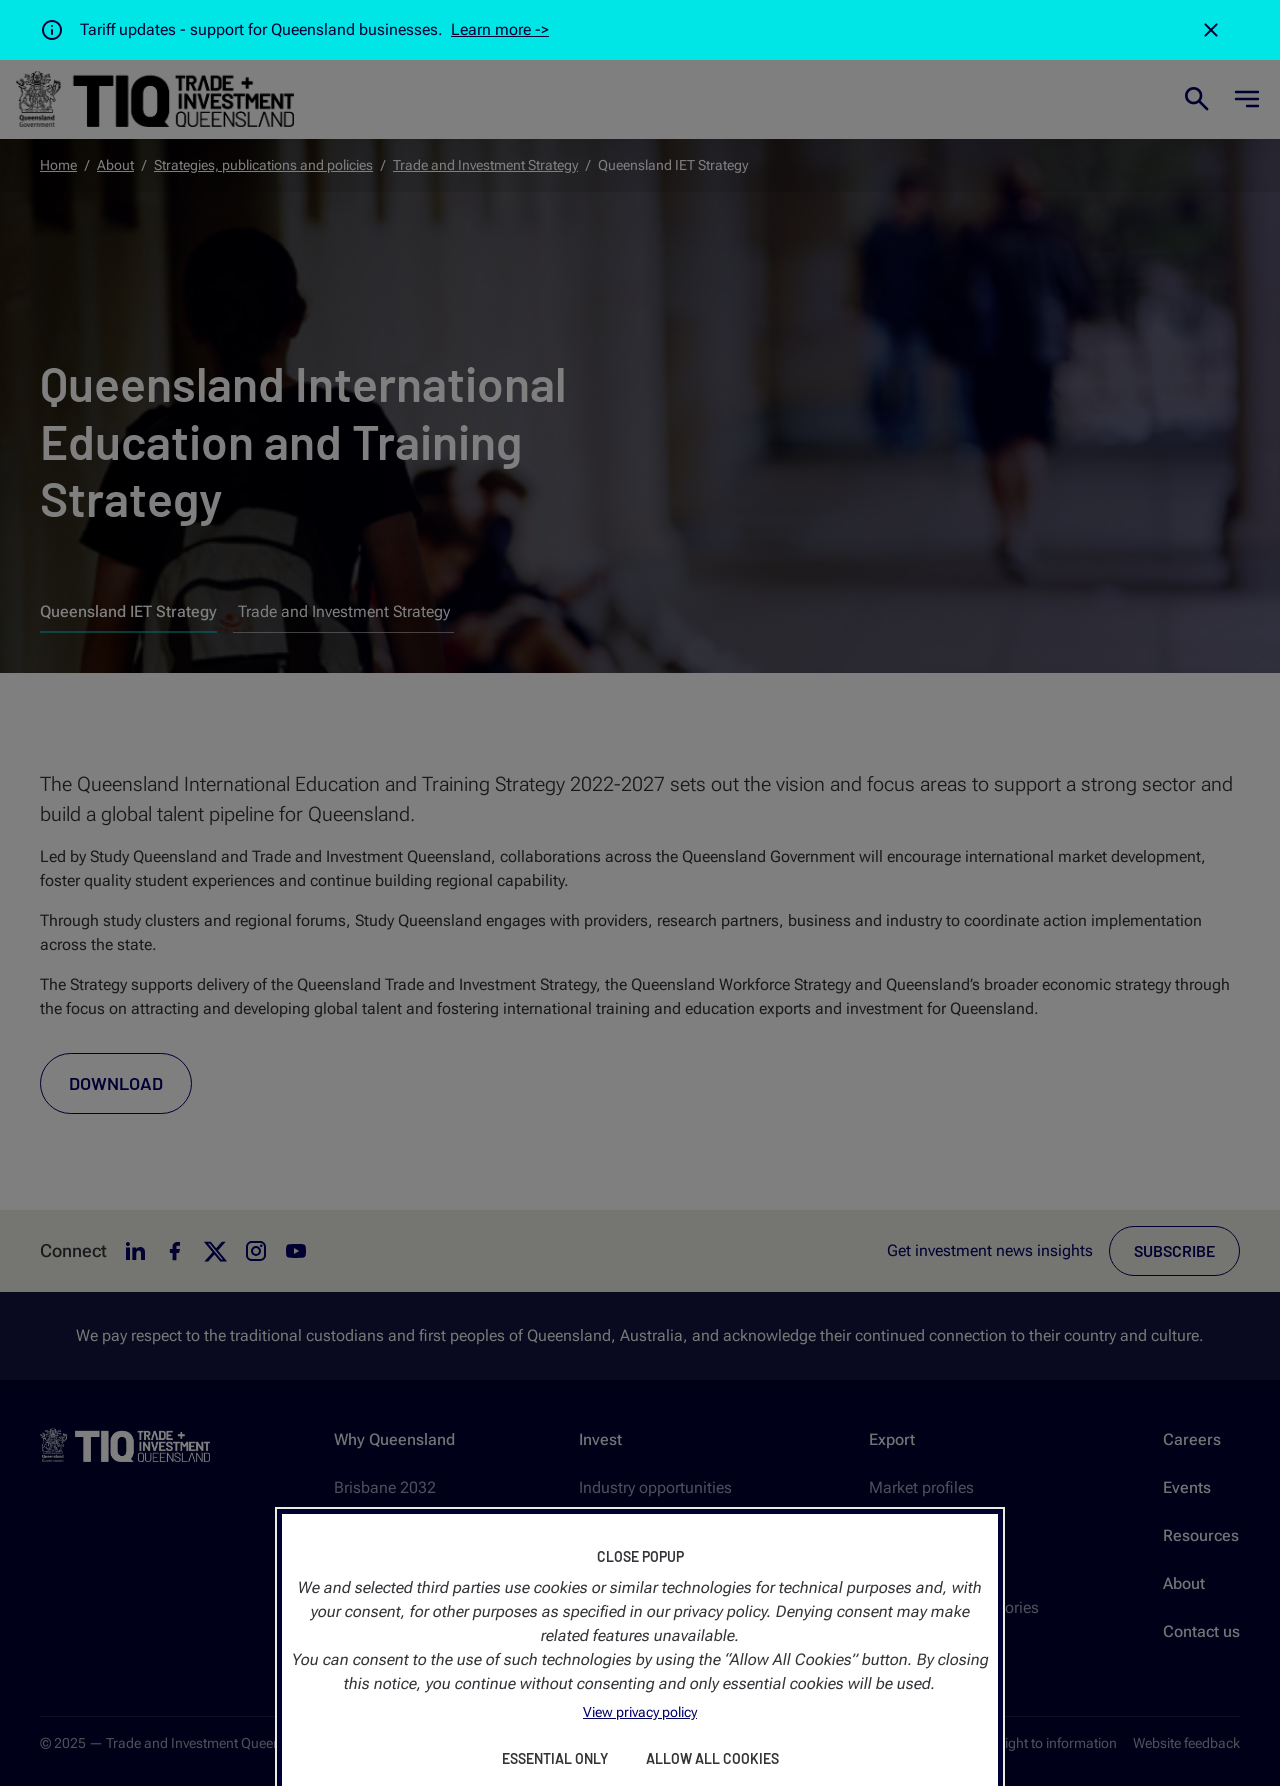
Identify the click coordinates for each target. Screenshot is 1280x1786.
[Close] (1211, 30)
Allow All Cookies (712, 1758)
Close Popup (640, 1556)
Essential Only (555, 1758)
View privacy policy (640, 1712)
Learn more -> (500, 29)
